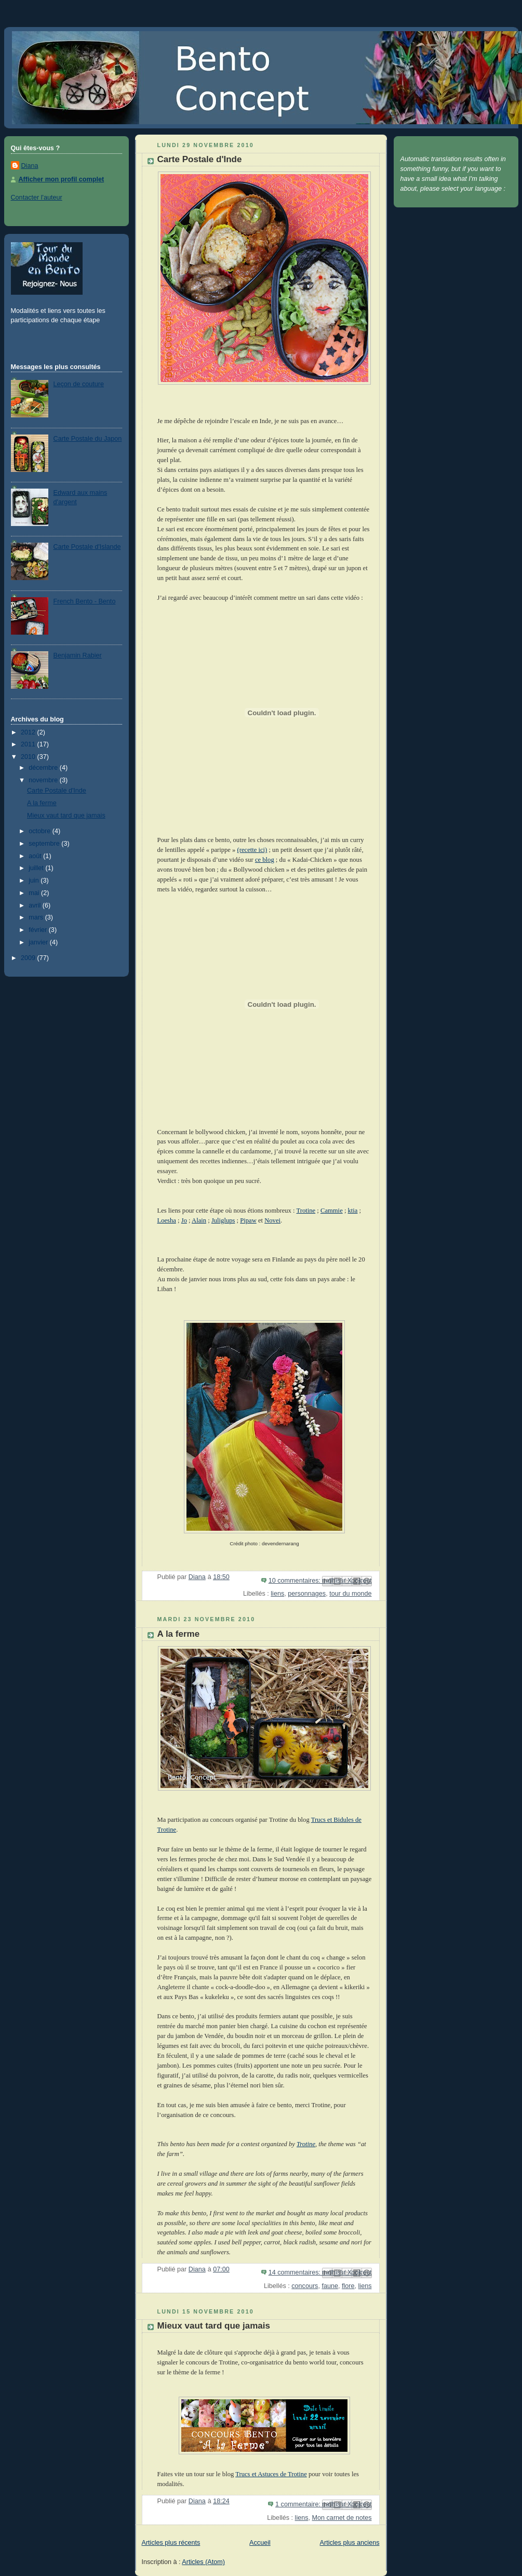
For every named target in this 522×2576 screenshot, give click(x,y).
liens (277, 1593)
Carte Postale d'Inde (56, 790)
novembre (44, 780)
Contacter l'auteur (36, 197)
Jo (184, 1220)
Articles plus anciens (350, 2542)
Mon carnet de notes (342, 2517)
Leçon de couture (78, 384)
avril (36, 905)
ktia (353, 1210)
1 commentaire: (298, 2504)
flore (348, 2286)
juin (35, 880)
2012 (29, 732)
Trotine (306, 1210)
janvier (39, 942)
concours (304, 2286)
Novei (272, 1220)
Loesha (166, 1220)
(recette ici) (252, 849)
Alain (199, 1220)
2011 (29, 744)
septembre (45, 843)
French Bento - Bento (84, 601)
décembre (44, 767)
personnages (307, 1593)
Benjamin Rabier (77, 655)
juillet (37, 868)
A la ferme (42, 803)
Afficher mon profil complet (61, 179)
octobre (40, 831)
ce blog (264, 859)
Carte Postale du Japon (87, 438)
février (39, 930)
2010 (29, 756)
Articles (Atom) (203, 2562)
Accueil (260, 2542)
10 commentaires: (296, 1580)
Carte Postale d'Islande (87, 546)
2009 (29, 958)
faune (330, 2286)
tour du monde (350, 1593)
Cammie (331, 1210)
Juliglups (223, 1220)
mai (35, 893)
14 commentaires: (296, 2272)
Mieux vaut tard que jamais (66, 815)
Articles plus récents (171, 2542)
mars (37, 917)
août (36, 856)
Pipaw (248, 1220)
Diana (29, 165)
